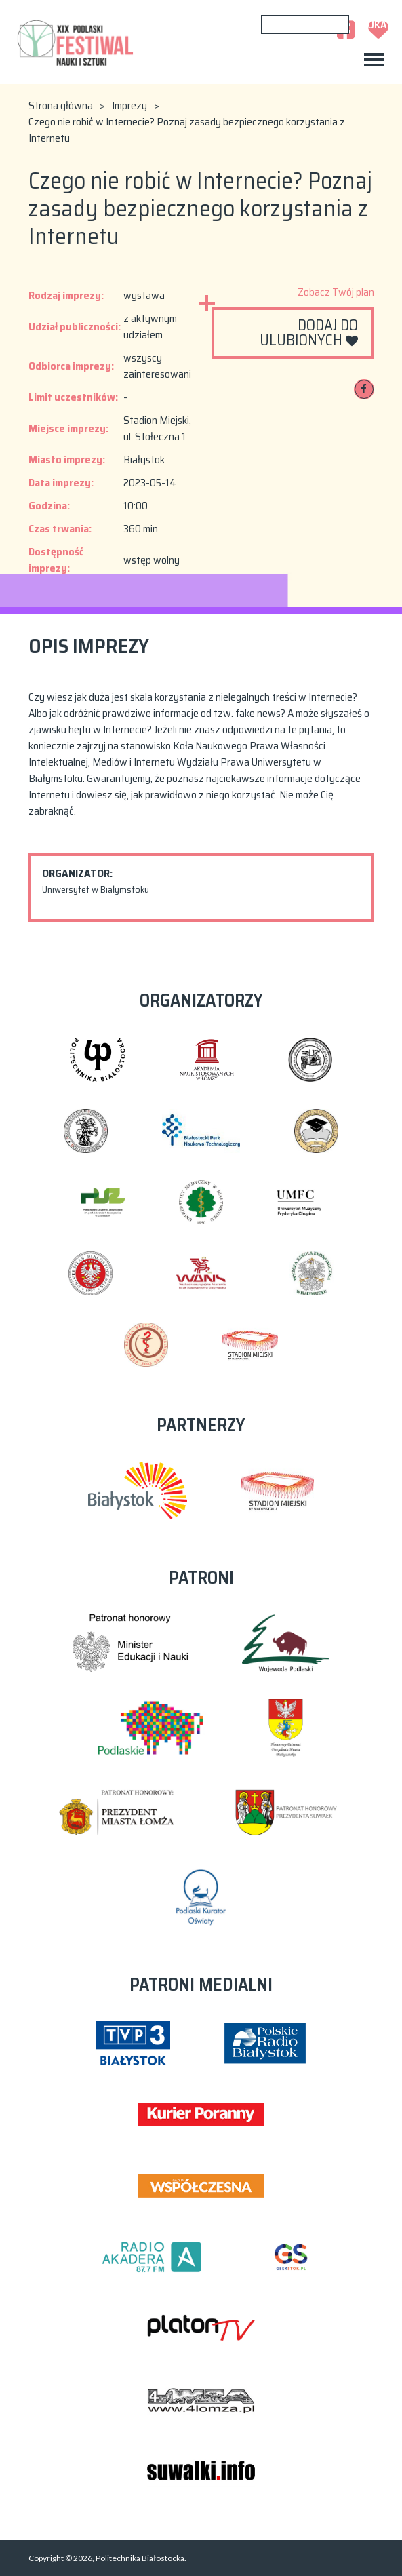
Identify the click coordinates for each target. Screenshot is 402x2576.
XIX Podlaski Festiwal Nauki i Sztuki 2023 (76, 42)
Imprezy (129, 106)
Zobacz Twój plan (336, 292)
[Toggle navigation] (374, 59)
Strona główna (60, 106)
